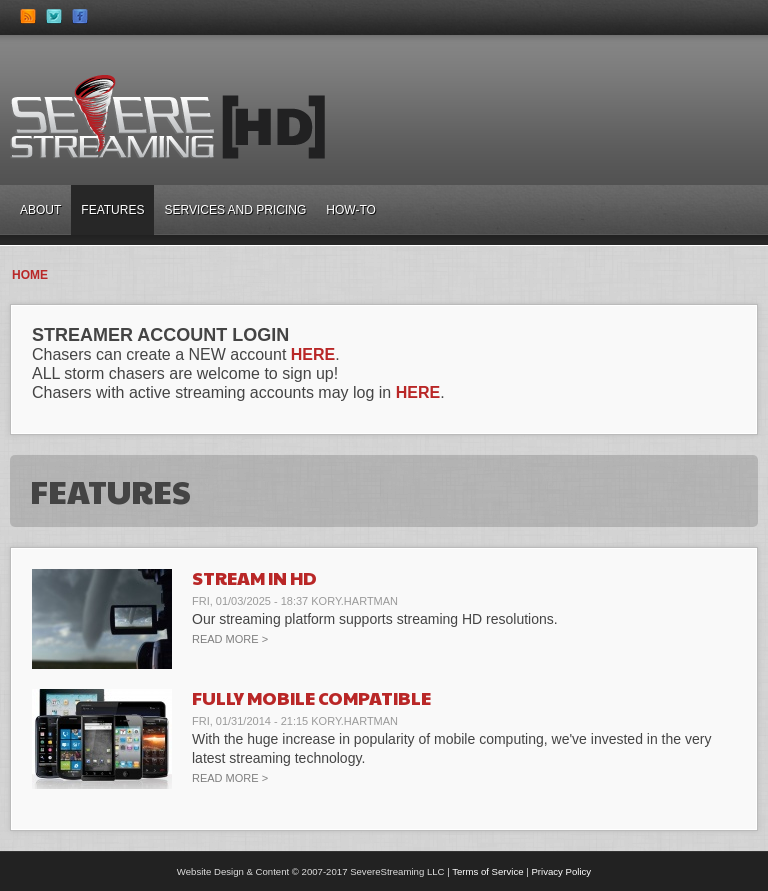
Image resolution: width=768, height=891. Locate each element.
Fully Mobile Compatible (311, 697)
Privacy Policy (561, 871)
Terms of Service (487, 871)
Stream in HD (254, 577)
